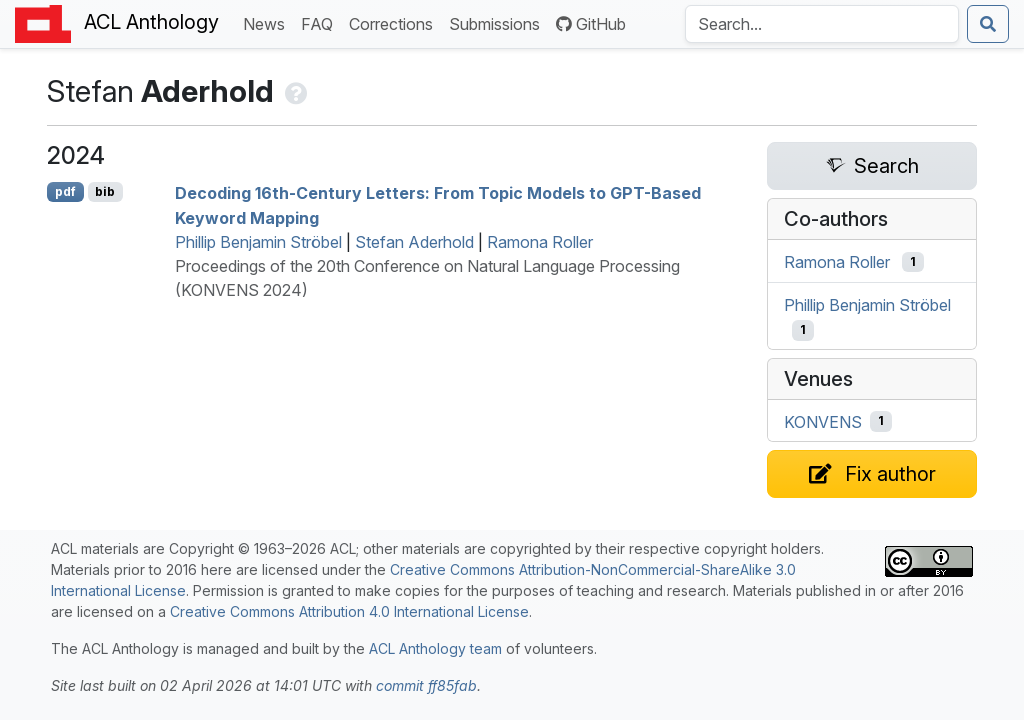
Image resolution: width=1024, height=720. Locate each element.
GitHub (591, 24)
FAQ (321, 22)
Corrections (395, 22)
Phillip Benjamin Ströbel (258, 242)
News (268, 22)
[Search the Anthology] (822, 24)
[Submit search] (988, 24)
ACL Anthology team (435, 648)
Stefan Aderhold (414, 242)
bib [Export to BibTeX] (105, 191)
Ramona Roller (540, 242)
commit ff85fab (426, 685)
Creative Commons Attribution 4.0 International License (349, 611)
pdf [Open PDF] (65, 191)
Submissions (498, 22)
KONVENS (823, 421)
